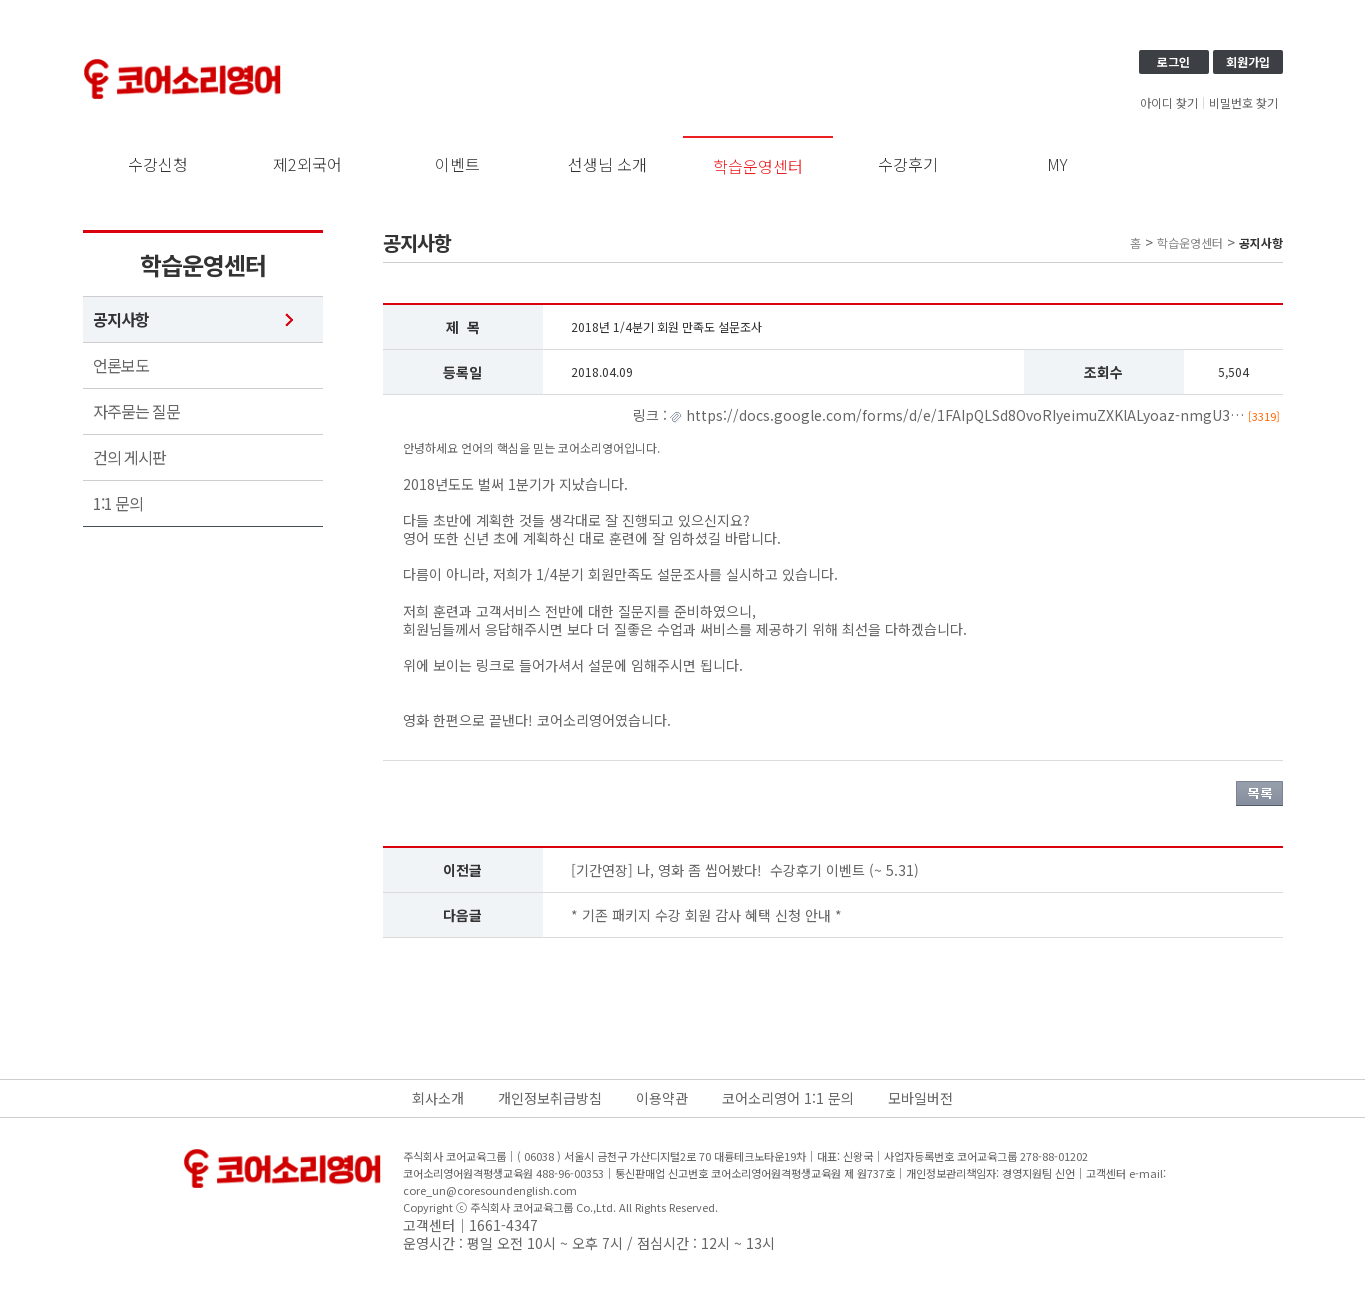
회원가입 (1248, 61)
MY (1057, 164)
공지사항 (121, 319)
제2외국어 (307, 164)
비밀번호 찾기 (1243, 103)
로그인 (1173, 61)
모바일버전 (920, 1098)
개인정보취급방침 (550, 1098)
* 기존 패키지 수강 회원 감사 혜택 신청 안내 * (706, 915)
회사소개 (438, 1098)
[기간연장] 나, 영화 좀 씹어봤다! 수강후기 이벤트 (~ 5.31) (745, 870)
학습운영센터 (758, 166)
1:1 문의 (118, 503)
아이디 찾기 (1169, 103)
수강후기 (908, 164)
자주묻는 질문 (136, 411)
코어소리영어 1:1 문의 (788, 1098)
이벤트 (457, 164)
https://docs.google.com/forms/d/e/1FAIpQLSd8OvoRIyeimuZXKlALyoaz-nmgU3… (981, 415)
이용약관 (662, 1098)
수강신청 (158, 164)
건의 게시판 (129, 457)
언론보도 (121, 365)
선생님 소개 (607, 164)
